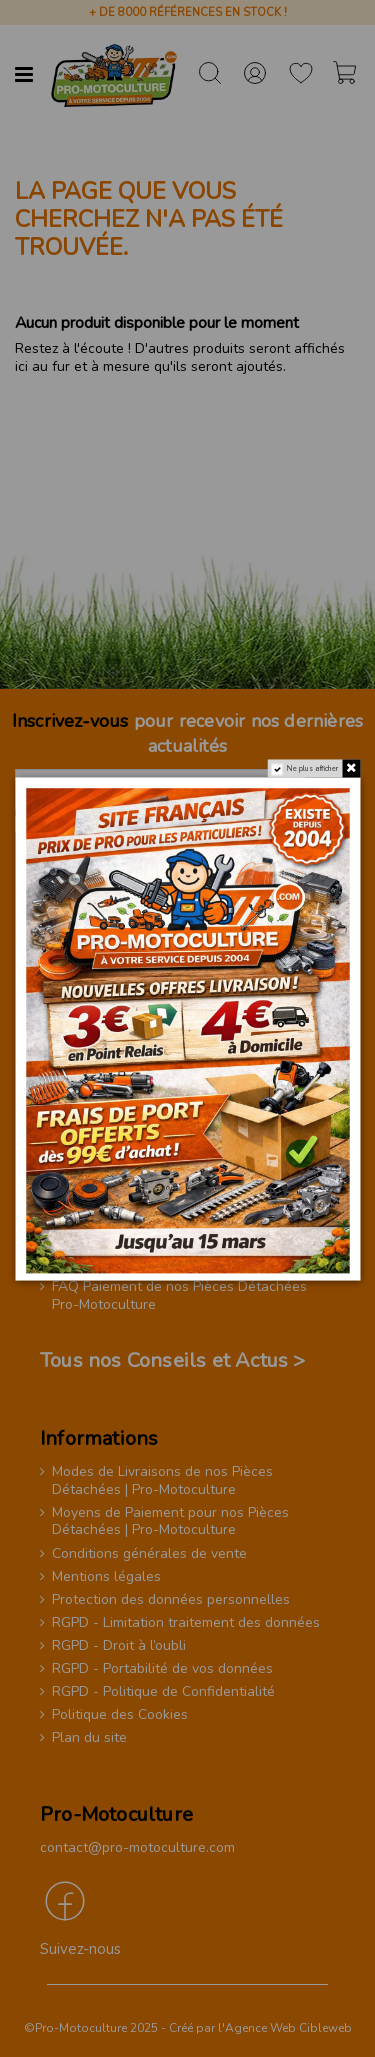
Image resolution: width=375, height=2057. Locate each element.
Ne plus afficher (313, 768)
